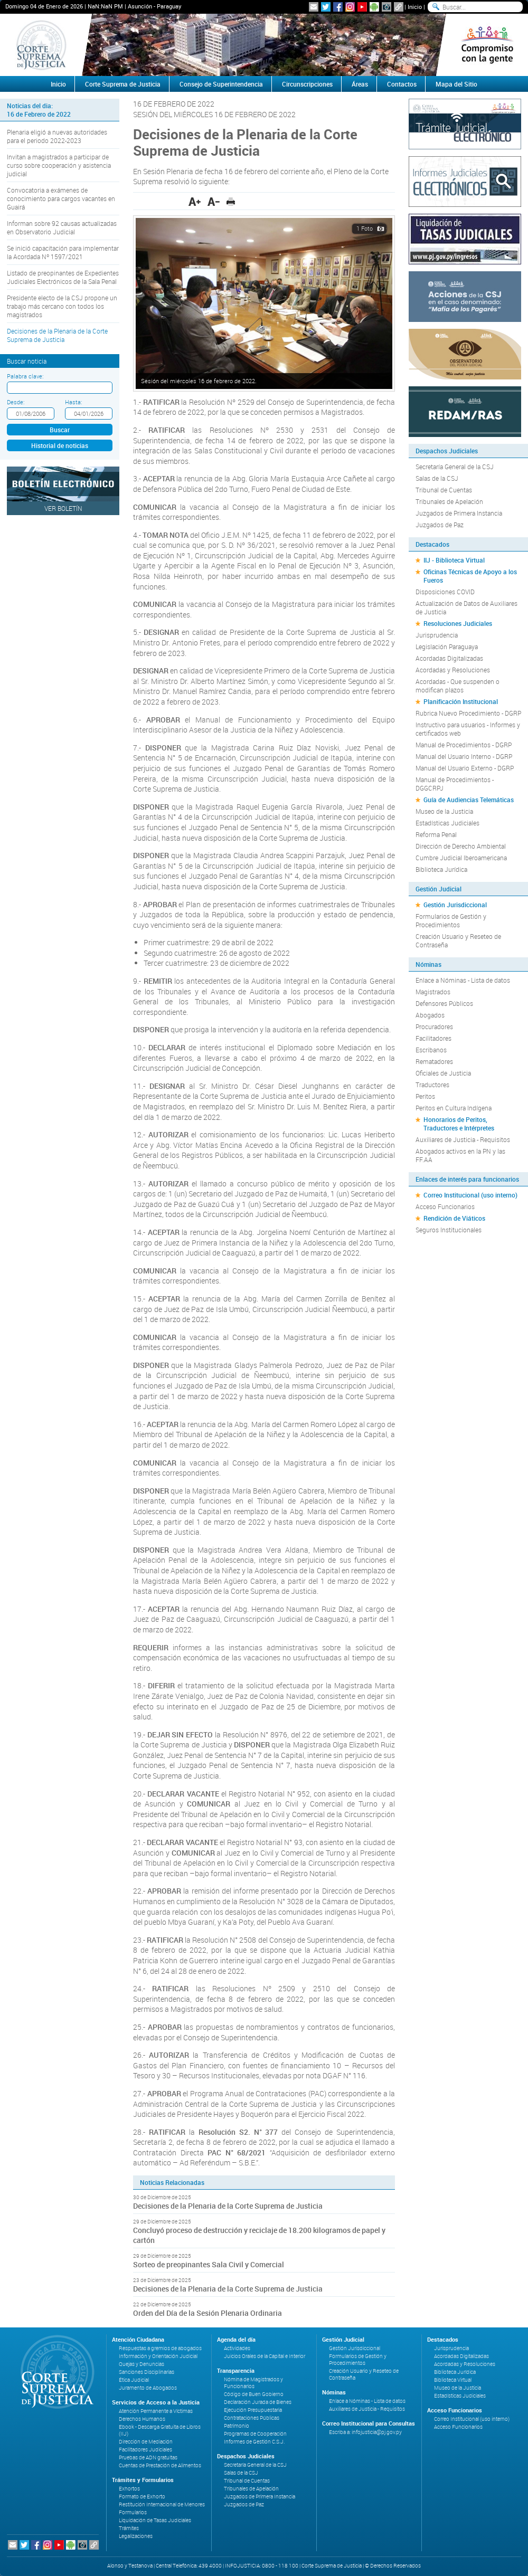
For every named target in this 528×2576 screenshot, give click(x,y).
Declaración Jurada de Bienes (257, 2402)
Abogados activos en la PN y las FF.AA (460, 1155)
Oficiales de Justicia (443, 1073)
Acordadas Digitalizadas (449, 658)
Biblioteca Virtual (453, 2380)
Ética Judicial (134, 2380)
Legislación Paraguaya (447, 646)
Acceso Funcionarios (445, 1206)
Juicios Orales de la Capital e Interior (264, 2356)
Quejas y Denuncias (141, 2364)
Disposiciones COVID (445, 591)
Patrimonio (236, 2425)
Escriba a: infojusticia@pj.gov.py (365, 2432)
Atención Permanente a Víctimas (156, 2411)
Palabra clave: (25, 376)
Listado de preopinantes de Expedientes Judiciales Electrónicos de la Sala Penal (63, 277)
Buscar (60, 429)
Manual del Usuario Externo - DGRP (465, 768)
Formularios (133, 2512)
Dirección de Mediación (146, 2441)
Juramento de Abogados (148, 2387)
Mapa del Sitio (456, 84)
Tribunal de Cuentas (444, 490)
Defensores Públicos (444, 1003)
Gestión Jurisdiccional (455, 904)
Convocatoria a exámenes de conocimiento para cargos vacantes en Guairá (61, 198)
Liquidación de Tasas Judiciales (155, 2520)
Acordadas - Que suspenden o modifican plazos (457, 685)
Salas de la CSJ (437, 478)
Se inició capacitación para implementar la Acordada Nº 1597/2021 (63, 252)
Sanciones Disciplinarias (146, 2372)
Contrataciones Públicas (251, 2418)
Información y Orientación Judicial (158, 2356)
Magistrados (433, 991)
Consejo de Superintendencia (221, 84)
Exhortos (129, 2488)
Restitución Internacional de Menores (162, 2504)
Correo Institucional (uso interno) (470, 1195)
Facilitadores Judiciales (145, 2449)
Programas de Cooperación (255, 2433)
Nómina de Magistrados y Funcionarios (253, 2383)
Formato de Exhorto (142, 2496)
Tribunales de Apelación (449, 501)
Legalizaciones (136, 2536)
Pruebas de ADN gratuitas (148, 2457)
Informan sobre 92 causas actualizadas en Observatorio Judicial (62, 227)
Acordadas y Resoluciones (453, 670)
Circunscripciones (307, 84)
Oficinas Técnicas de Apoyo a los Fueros (470, 575)
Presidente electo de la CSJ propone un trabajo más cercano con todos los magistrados (62, 306)
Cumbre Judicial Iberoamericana (461, 857)
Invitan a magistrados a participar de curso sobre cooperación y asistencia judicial (59, 165)
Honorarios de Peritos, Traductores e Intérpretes (458, 1123)
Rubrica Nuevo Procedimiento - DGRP (468, 713)
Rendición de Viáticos (454, 1218)
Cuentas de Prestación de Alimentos (160, 2465)
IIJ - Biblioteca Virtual (454, 560)
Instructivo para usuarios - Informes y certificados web (468, 728)
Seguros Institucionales (449, 1229)
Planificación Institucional (460, 701)
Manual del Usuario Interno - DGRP (464, 756)
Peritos (425, 1096)
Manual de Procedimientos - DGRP (464, 744)
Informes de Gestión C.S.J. (254, 2441)
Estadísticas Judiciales (447, 823)
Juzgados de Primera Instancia (459, 513)
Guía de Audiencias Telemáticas (468, 799)
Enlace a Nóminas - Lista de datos (463, 980)
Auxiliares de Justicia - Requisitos (463, 1139)
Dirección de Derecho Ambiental (461, 846)
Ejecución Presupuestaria (253, 2410)
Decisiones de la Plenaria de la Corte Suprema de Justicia (57, 335)
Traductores (432, 1084)
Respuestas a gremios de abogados (160, 2348)
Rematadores (434, 1061)
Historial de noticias (59, 445)
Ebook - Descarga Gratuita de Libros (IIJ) (160, 2430)
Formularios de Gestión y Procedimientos (451, 920)
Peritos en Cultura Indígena (454, 1108)
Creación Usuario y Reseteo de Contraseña (458, 940)
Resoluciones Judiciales (457, 623)
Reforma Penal (436, 834)
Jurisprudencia (437, 635)
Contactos (402, 84)
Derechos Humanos (142, 2419)
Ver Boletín (63, 508)
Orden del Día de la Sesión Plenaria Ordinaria (207, 2313)
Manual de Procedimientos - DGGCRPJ (455, 783)
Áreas (360, 84)
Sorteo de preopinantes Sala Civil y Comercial (208, 2264)
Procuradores (434, 1026)
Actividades (237, 2348)
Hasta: (73, 402)
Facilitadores (433, 1038)
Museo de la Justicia (444, 811)
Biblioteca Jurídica (441, 869)
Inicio (415, 7)
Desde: (15, 402)
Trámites (129, 2528)
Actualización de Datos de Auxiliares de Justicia (466, 607)
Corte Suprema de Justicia (123, 84)
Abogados (430, 1015)
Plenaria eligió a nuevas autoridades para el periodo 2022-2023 (57, 136)
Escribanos (431, 1049)
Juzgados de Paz (440, 524)
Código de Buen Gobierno (254, 2394)
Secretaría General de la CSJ (455, 466)
